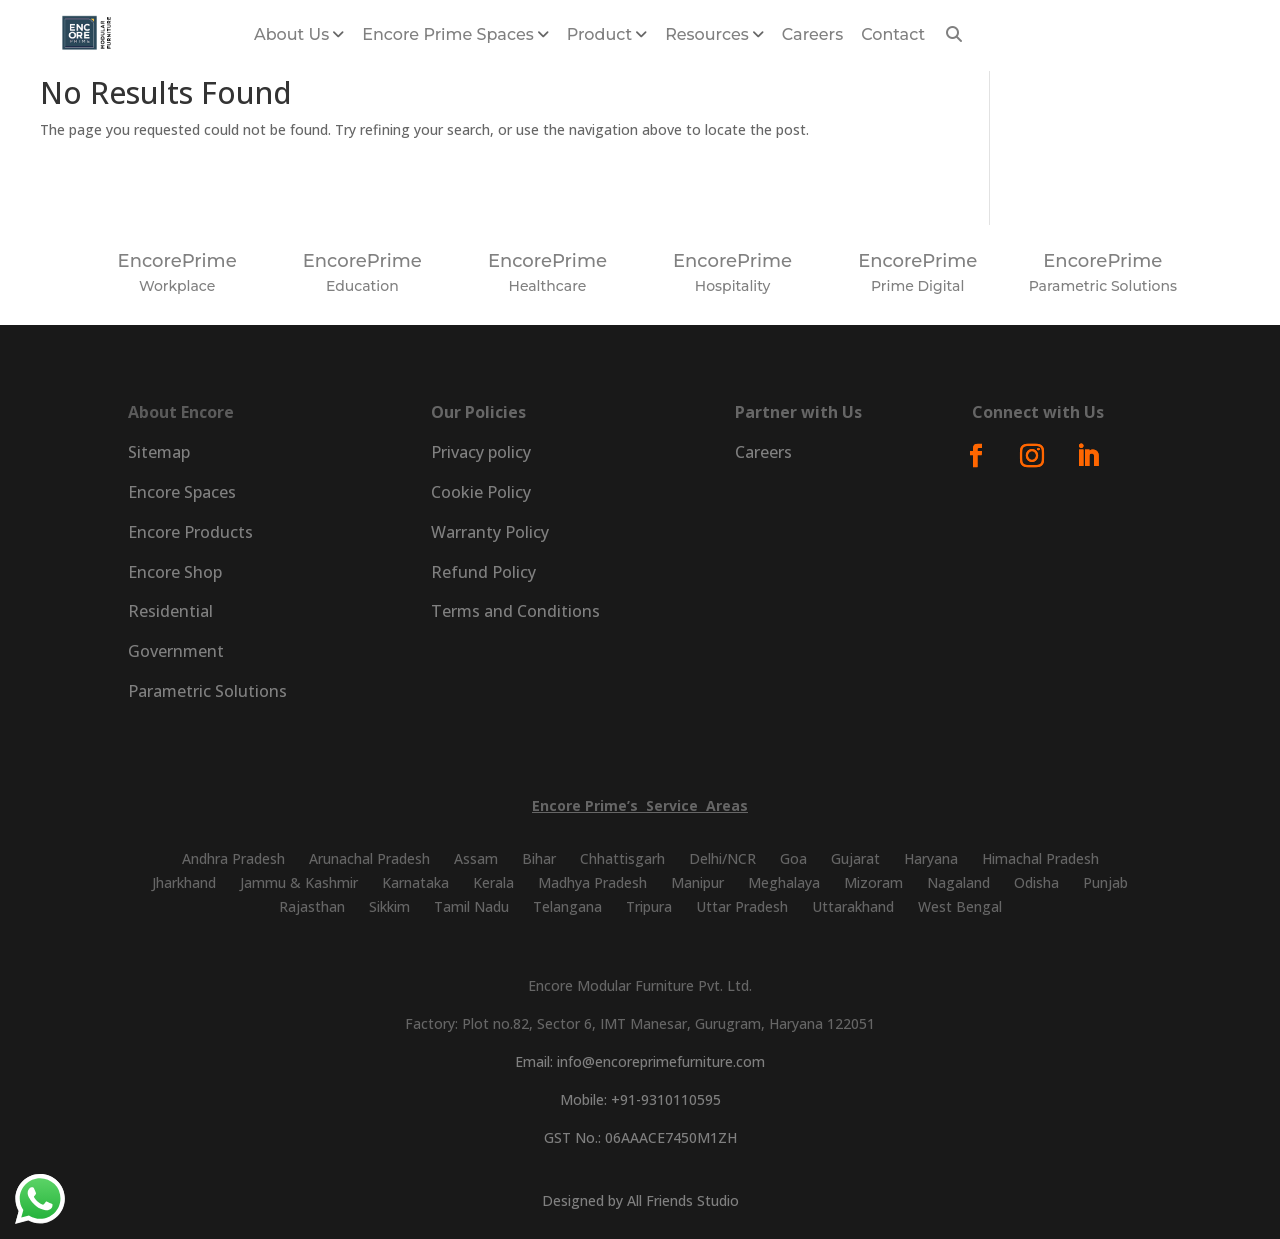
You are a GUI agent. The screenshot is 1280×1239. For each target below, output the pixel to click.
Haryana (931, 858)
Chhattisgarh (622, 858)
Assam (476, 858)
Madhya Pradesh (592, 882)
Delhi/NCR (722, 858)
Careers (812, 34)
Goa (793, 858)
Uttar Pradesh (742, 906)
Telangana (567, 906)
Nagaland (958, 882)
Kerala (493, 882)
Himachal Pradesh (1040, 858)
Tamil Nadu (471, 906)
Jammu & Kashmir (299, 882)
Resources (707, 34)
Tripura (649, 906)
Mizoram (873, 882)
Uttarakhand (853, 906)
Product (599, 34)
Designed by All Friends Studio (640, 1200)
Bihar (539, 858)
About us (291, 34)
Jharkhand (184, 882)
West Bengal (960, 906)
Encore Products (190, 532)
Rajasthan (312, 906)
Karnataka (415, 882)
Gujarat (855, 858)
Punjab (1105, 882)
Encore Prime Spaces (448, 34)
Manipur (697, 882)
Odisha (1036, 882)
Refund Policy (483, 572)
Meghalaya (784, 882)
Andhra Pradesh (233, 858)
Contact (893, 34)
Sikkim (389, 906)
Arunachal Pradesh (369, 858)
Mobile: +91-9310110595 (640, 1099)
